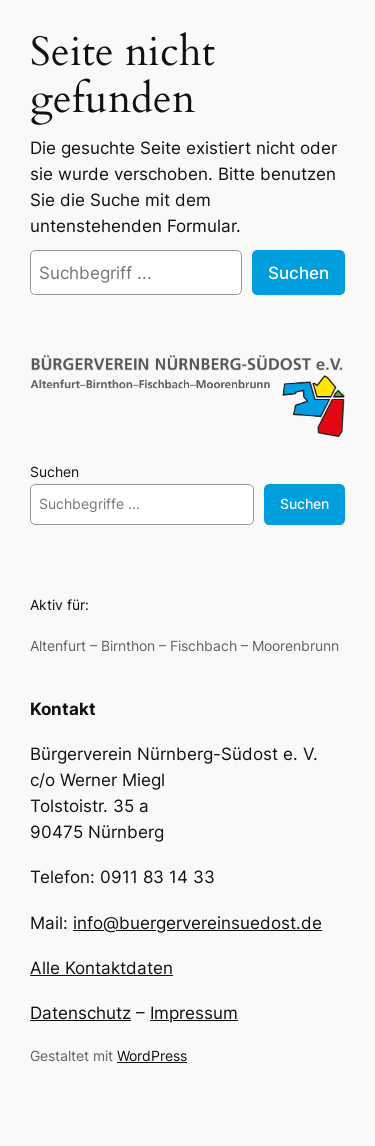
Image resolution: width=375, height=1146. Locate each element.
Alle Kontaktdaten (101, 968)
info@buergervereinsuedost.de (197, 923)
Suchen (298, 273)
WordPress (152, 1055)
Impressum (194, 1013)
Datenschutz (80, 1013)
